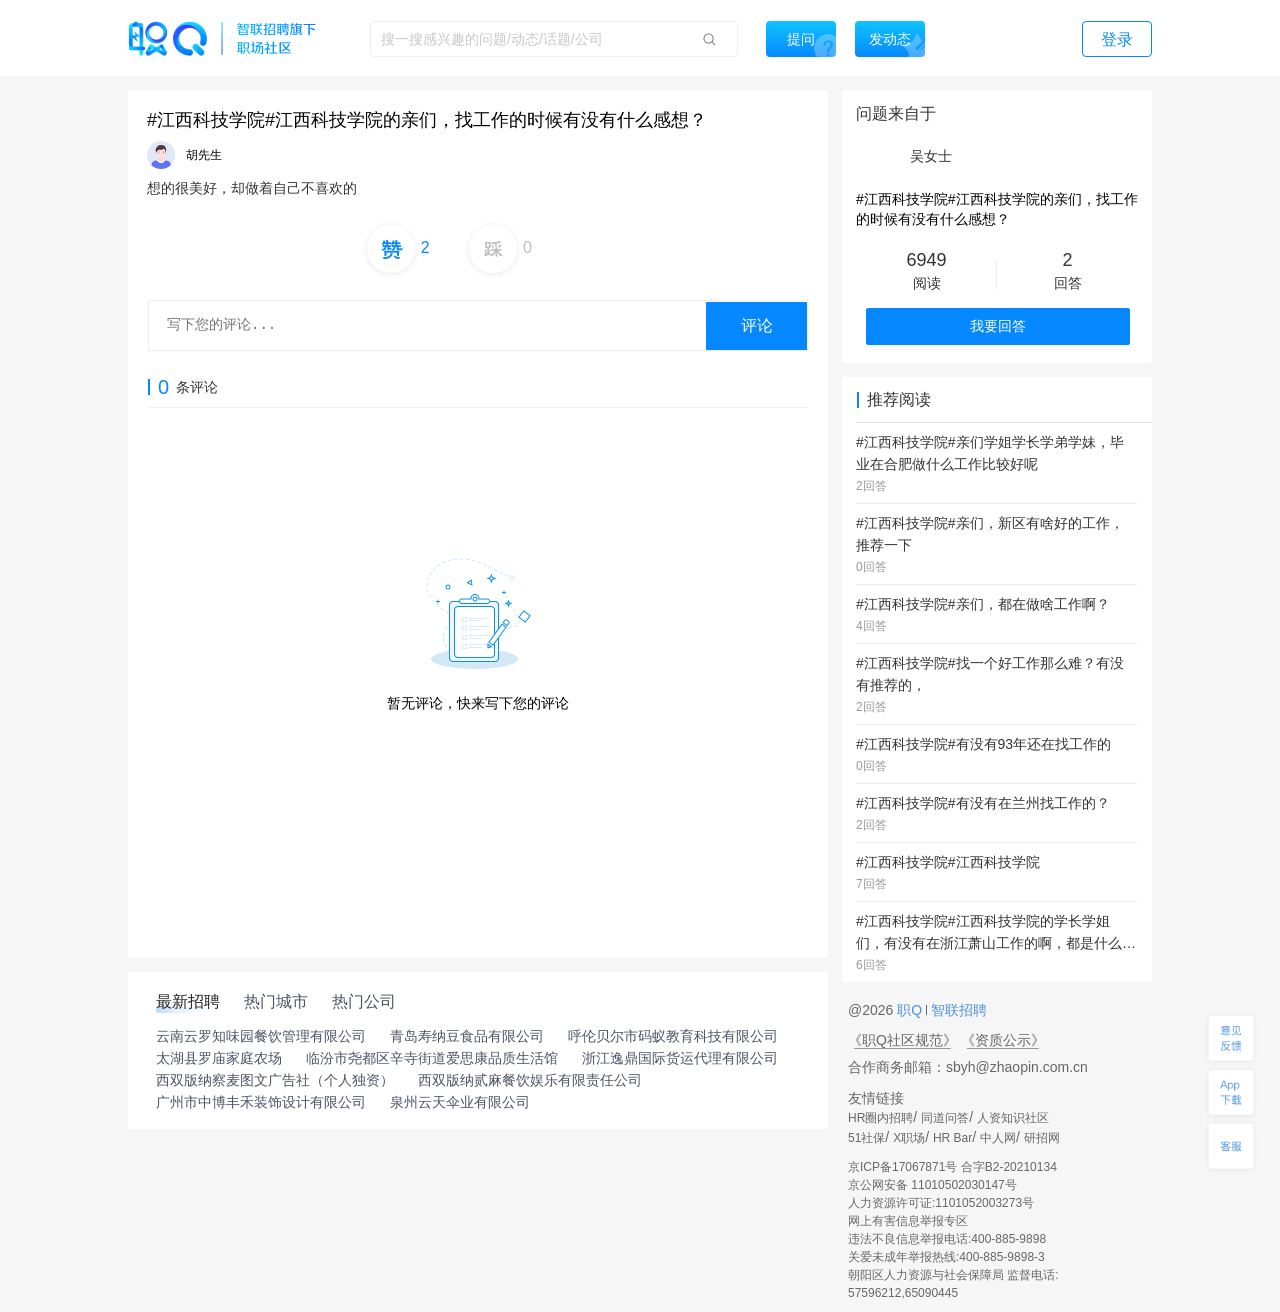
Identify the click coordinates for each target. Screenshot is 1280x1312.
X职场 (909, 1138)
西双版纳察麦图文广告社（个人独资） (275, 1080)
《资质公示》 (1003, 1040)
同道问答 (945, 1118)
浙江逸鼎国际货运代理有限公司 (680, 1058)
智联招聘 (957, 1010)
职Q (911, 1010)
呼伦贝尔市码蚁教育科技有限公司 (673, 1036)
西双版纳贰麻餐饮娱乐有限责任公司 (530, 1080)
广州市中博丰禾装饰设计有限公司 (261, 1102)
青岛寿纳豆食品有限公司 (467, 1036)
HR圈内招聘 (880, 1118)
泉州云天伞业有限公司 (460, 1102)
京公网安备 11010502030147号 (932, 1185)
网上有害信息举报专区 (908, 1221)
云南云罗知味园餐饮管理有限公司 (261, 1036)
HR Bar (952, 1138)
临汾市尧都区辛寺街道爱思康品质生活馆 (432, 1058)
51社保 (866, 1138)
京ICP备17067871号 (902, 1167)
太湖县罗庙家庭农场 (219, 1058)
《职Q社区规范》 (902, 1040)
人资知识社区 (1013, 1118)
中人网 (998, 1138)
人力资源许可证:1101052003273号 (941, 1203)
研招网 (1042, 1138)
